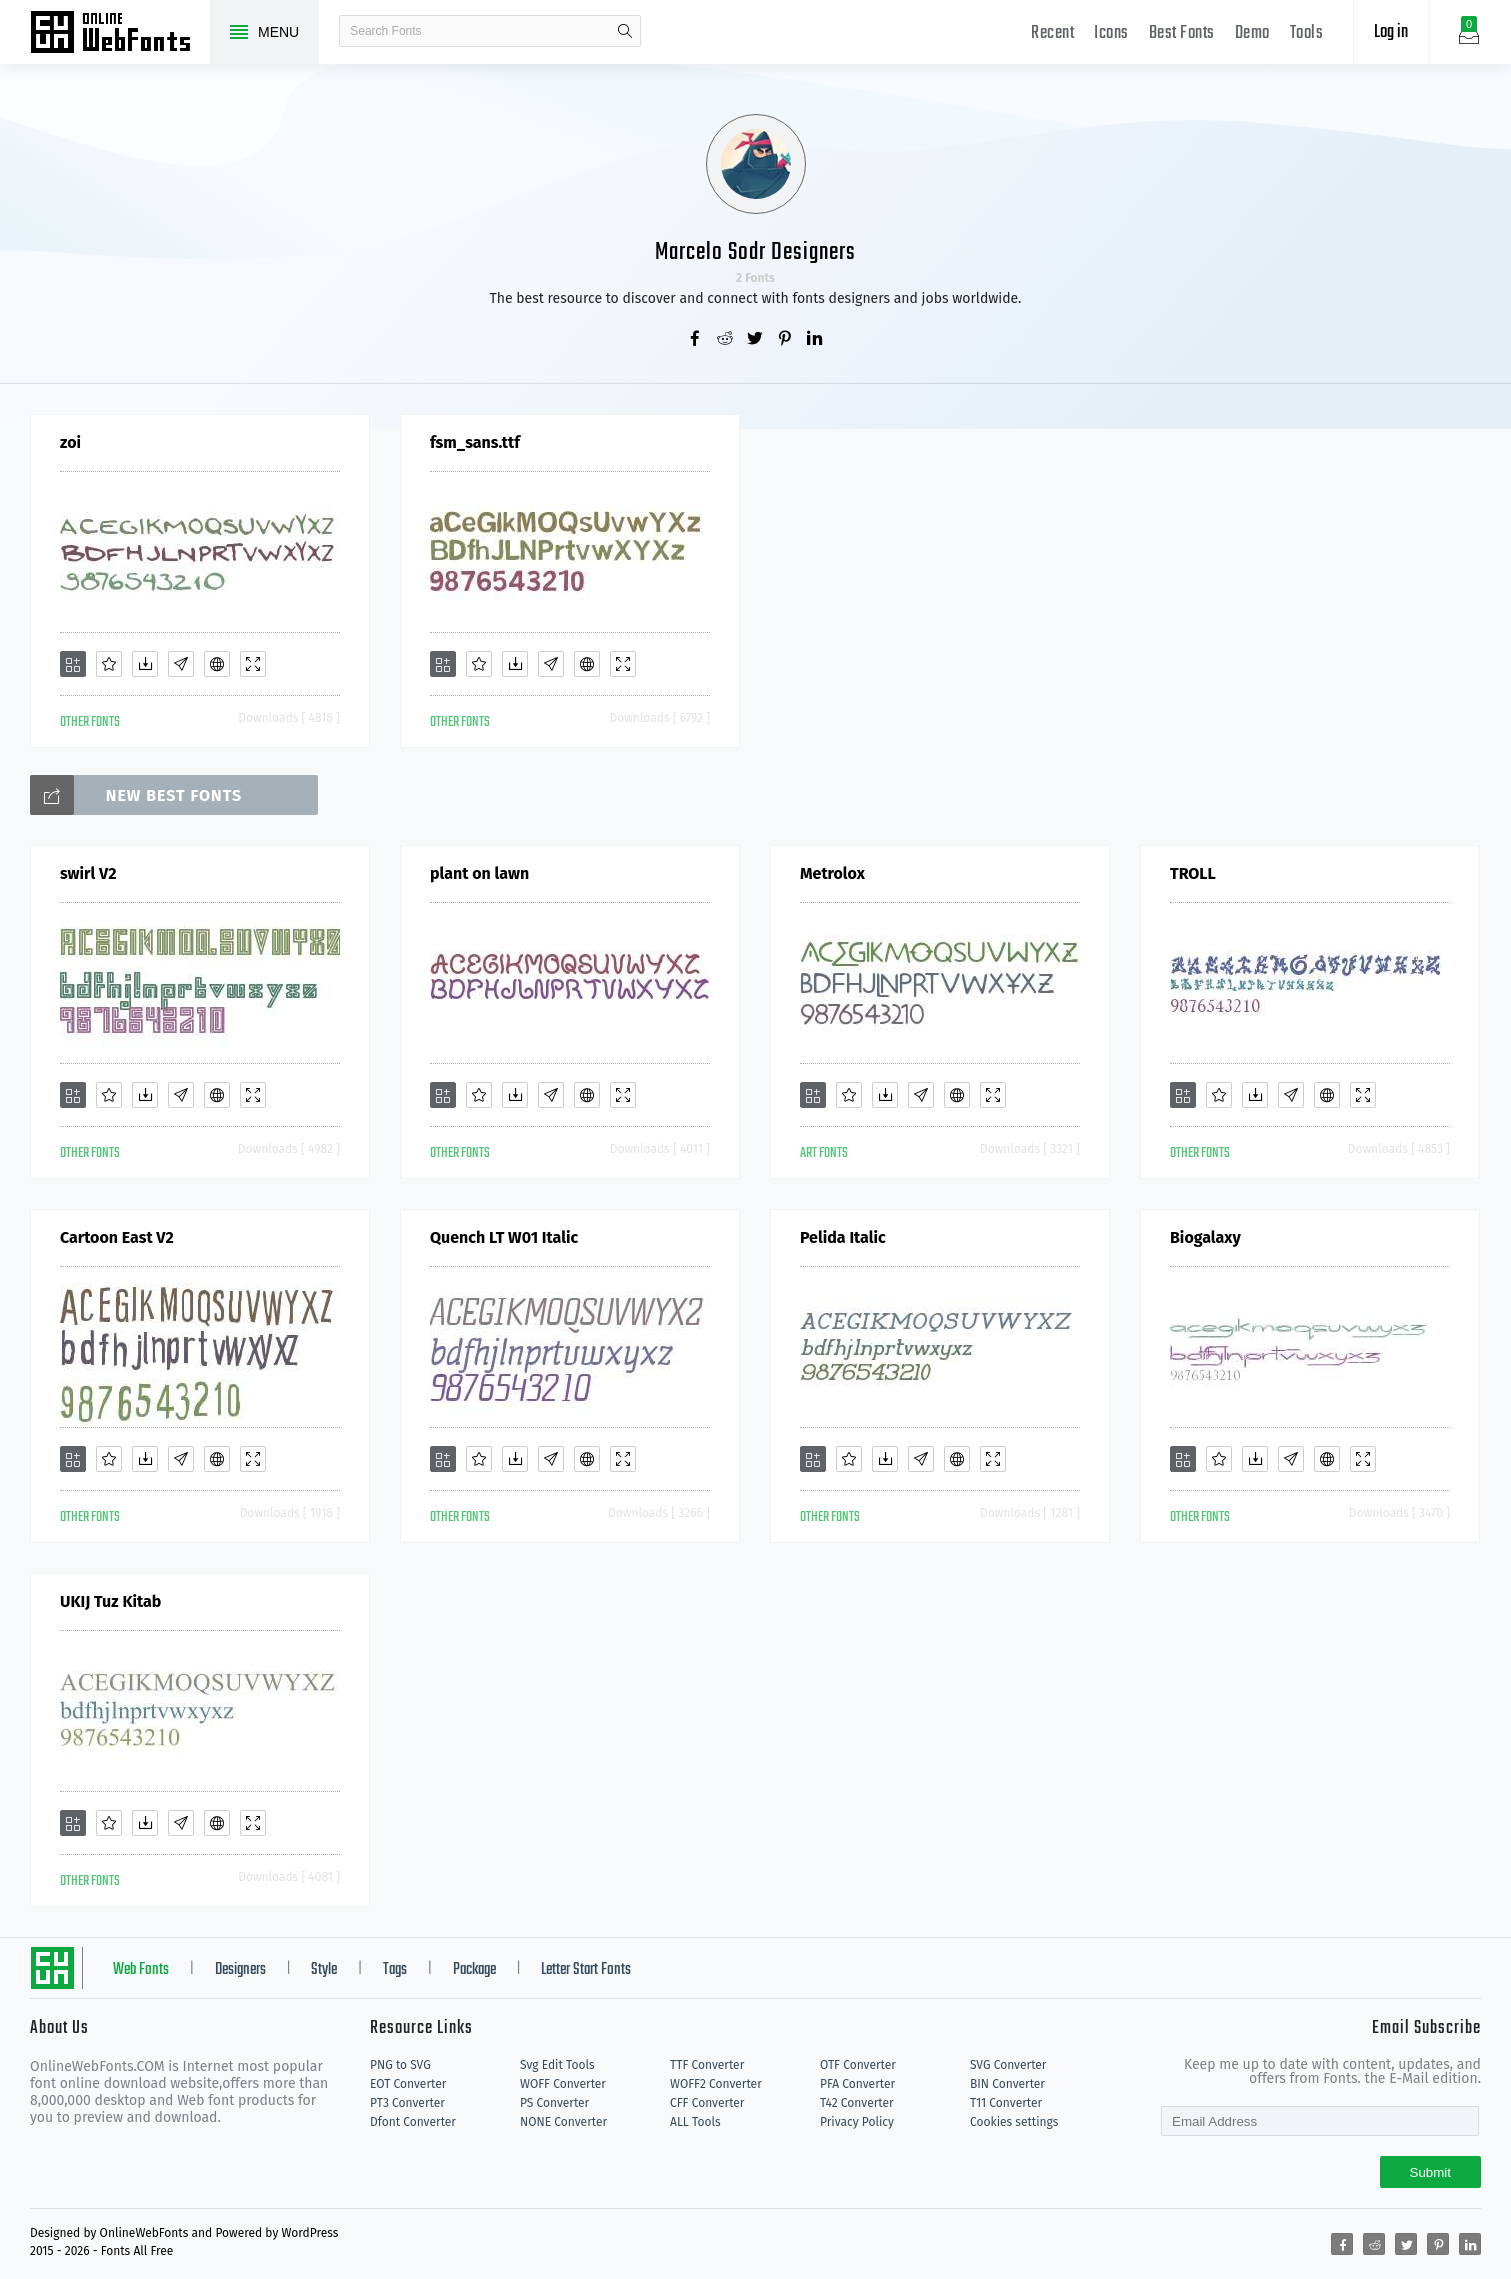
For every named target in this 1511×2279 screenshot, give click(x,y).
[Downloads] (145, 664)
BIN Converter (1007, 2084)
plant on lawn (479, 873)
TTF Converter (707, 2065)
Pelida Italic (843, 1237)
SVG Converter (1008, 2065)
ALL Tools (695, 2122)
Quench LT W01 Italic (504, 1237)
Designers (240, 1970)
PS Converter (554, 2103)
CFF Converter (707, 2103)
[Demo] (253, 664)
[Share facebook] (696, 340)
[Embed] (217, 664)
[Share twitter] (756, 340)
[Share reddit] (726, 340)
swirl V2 (88, 873)
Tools (1307, 33)
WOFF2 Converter (716, 2084)
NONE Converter (563, 2122)
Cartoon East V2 (117, 1237)
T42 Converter (857, 2103)
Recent (1052, 33)
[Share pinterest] (786, 340)
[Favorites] (109, 664)
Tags (395, 1970)
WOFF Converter (563, 2084)
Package (474, 1970)
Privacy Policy (857, 2122)
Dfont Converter (413, 2122)
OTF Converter (858, 2065)
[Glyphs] (181, 664)
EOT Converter (408, 2084)
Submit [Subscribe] (1430, 2172)
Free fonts (120, 34)
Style (324, 1970)
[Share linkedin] (816, 340)
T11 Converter (1006, 2103)
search (625, 31)
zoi (70, 442)
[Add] (73, 664)
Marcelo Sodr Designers (755, 252)
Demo (1252, 33)
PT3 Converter (407, 2103)
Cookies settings (1014, 2122)
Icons (1111, 33)
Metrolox (832, 873)
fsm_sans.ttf (475, 442)
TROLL (1193, 873)
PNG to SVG (400, 2065)
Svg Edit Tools (557, 2065)
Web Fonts (141, 1970)
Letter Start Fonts (586, 1970)
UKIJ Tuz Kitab (110, 1601)
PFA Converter (857, 2084)
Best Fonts (1182, 33)
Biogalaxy (1205, 1237)
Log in (1391, 32)
